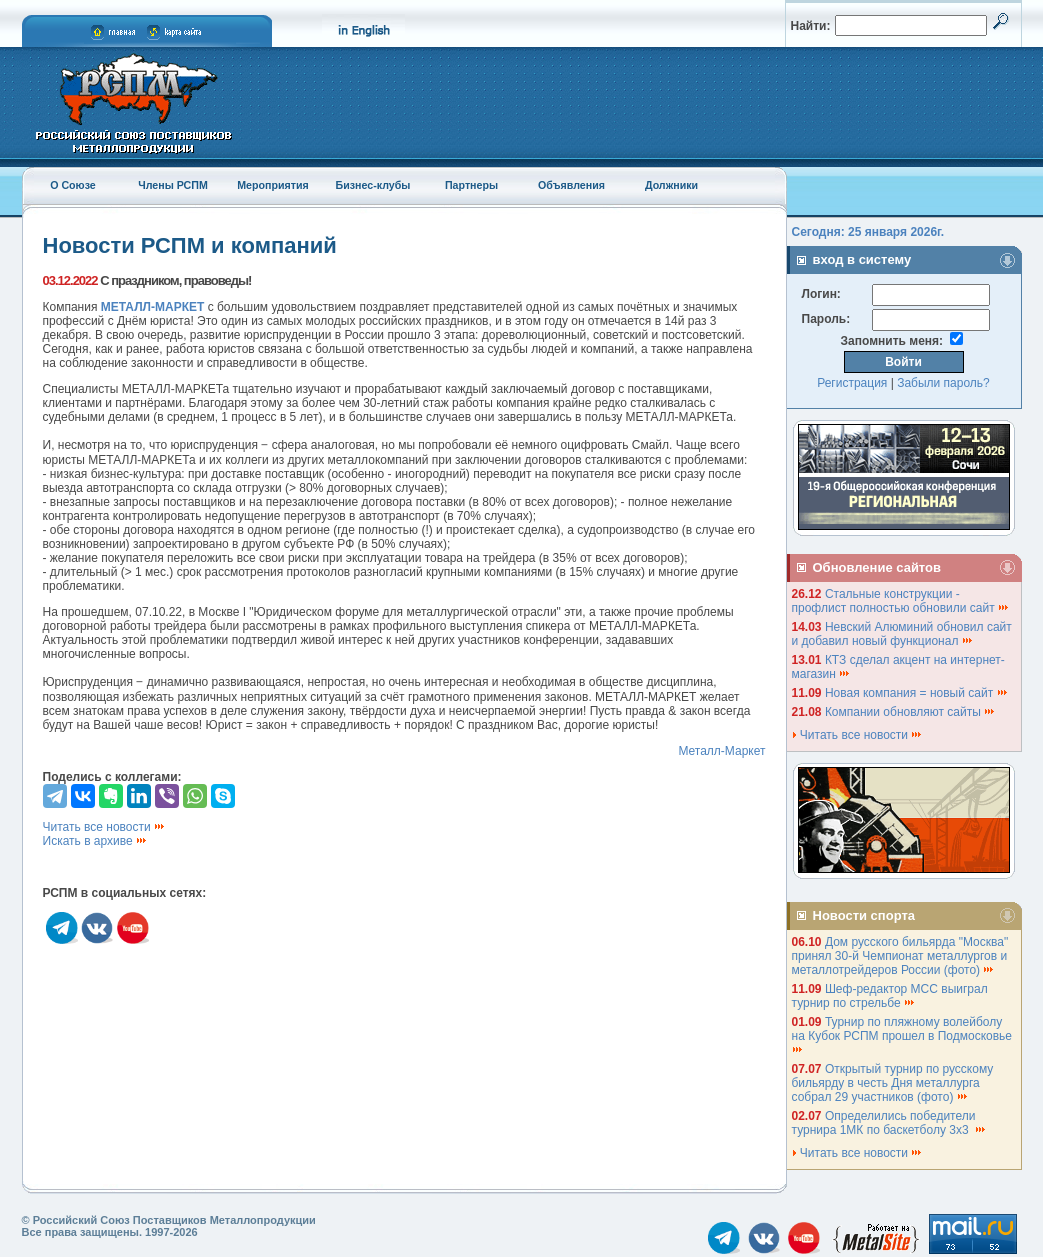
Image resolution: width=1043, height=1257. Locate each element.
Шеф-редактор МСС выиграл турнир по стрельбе (890, 996)
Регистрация (852, 383)
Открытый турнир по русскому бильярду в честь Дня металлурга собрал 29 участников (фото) (893, 1083)
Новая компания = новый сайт (917, 693)
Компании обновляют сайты (910, 712)
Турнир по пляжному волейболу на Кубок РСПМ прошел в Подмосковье (904, 1034)
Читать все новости (105, 827)
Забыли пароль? (943, 383)
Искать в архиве (96, 841)
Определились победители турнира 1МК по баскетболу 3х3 (890, 1123)
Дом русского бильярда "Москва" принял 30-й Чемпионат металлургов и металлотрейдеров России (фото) (900, 956)
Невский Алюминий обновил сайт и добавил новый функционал (902, 634)
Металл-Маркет (721, 751)
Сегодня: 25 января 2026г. (868, 232)
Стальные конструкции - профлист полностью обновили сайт (901, 601)
